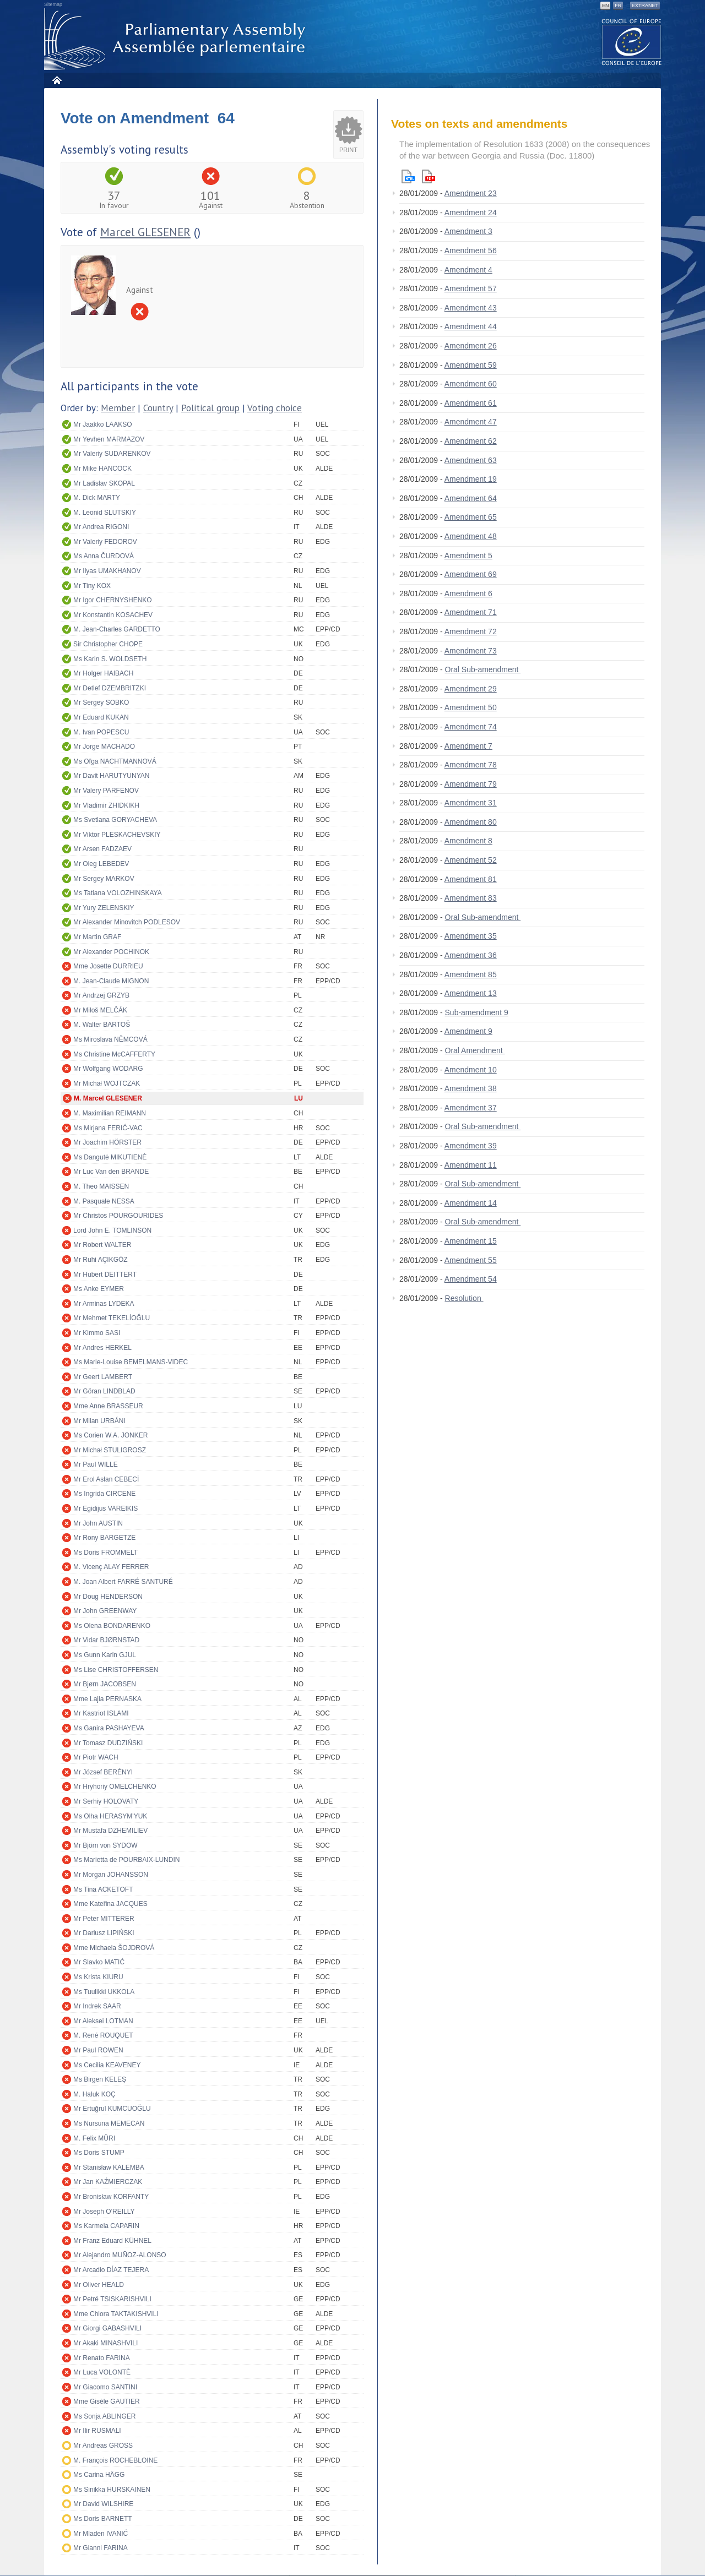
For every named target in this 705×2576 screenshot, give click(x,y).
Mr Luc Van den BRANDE (111, 1171)
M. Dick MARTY (96, 498)
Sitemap (53, 4)
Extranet (645, 5)
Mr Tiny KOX (92, 586)
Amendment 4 (468, 269)
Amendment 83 (470, 898)
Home (56, 80)
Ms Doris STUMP (98, 2152)
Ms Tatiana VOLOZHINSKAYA (117, 893)
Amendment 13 (470, 993)
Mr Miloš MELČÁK (100, 1010)
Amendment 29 (470, 688)
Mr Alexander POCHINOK (111, 952)
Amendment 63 (470, 460)
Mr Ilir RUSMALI (97, 2431)
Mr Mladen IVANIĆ (100, 2533)
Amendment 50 (470, 707)
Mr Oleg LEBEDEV (101, 864)
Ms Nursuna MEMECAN (108, 2123)
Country (158, 408)
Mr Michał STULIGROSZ (109, 1450)
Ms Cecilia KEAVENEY (106, 2065)
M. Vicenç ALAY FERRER (111, 1567)
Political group (210, 408)
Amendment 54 (470, 1279)
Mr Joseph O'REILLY (103, 2211)
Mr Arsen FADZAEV (102, 849)
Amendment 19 (470, 479)
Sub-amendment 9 (476, 1012)
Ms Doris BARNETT (102, 2519)
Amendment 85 (470, 974)
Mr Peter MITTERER (103, 1919)
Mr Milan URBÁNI (99, 1421)
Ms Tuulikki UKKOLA (103, 1992)
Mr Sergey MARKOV (103, 879)
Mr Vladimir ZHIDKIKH (106, 805)
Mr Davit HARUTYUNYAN (111, 776)
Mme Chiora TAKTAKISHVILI (116, 2314)
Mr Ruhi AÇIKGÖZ (100, 1260)
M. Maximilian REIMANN (109, 1113)
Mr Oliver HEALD (98, 2285)
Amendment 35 (470, 936)
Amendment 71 (470, 612)
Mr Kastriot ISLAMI (101, 1713)
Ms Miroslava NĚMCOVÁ (110, 1039)
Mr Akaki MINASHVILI (105, 2343)
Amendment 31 (470, 802)
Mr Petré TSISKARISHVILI (112, 2299)
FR (618, 5)
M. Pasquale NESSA (103, 1201)
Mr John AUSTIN (98, 1523)
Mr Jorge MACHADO (104, 746)
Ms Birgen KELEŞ (99, 2079)
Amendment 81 (470, 879)
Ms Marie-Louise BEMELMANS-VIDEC (130, 1362)
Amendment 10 (470, 1069)
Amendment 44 (470, 326)
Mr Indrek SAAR (97, 2006)
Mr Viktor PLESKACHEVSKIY (117, 834)
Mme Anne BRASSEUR (108, 1406)
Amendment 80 (470, 822)
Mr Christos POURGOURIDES (118, 1215)
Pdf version (428, 176)
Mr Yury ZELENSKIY (103, 908)
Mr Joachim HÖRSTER (107, 1142)
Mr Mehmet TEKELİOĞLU (111, 1318)
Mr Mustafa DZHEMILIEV (110, 1830)
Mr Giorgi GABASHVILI (107, 2328)
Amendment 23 (470, 193)
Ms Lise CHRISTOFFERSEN (115, 1670)
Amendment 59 (470, 365)
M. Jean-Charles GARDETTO (116, 629)
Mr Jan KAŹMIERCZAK (107, 2182)
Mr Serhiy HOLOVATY (105, 1801)
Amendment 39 (470, 1145)
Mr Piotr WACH (95, 1757)
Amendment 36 (470, 955)
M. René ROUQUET (103, 2035)
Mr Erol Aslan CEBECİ (106, 1479)
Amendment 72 (470, 631)
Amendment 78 (470, 764)
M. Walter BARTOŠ (101, 1024)
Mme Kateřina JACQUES (110, 1904)
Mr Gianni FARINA (100, 2548)
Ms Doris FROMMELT (105, 1552)
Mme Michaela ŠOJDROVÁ (113, 1948)
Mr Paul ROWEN (98, 2050)
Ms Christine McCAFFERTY (114, 1054)
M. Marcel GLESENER (108, 1098)
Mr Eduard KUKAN (101, 717)
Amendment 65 (470, 517)
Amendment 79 (470, 784)
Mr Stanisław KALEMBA (108, 2167)
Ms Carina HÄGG (98, 2475)
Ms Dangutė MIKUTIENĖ (110, 1157)
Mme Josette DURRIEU (108, 966)
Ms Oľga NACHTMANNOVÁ (114, 761)
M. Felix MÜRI (94, 2138)
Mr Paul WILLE (95, 1464)
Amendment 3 (468, 231)
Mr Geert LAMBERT (102, 1377)
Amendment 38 (470, 1088)
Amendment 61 (470, 403)
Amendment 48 (470, 536)
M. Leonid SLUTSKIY (104, 512)
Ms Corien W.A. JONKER (110, 1435)
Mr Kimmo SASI (96, 1333)
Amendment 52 (470, 860)
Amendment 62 (470, 441)
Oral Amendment (475, 1050)
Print (348, 149)
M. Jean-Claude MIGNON (111, 981)
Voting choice (274, 408)
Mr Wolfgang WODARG (108, 1068)
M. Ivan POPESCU (101, 732)
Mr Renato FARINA (101, 2358)
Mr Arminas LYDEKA (103, 1304)
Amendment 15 (470, 1241)
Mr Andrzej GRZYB (101, 995)
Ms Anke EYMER (98, 1289)
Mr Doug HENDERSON (108, 1596)
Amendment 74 (470, 726)
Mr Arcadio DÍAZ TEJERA (111, 2270)
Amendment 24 (470, 212)
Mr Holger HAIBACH (103, 673)
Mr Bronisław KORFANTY (111, 2197)
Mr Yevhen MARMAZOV (108, 439)
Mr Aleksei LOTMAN (103, 2021)
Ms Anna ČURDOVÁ (103, 556)
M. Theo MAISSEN (101, 1186)
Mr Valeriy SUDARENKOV (111, 454)
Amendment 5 (468, 555)
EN (605, 5)
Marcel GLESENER (145, 232)
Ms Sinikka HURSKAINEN (111, 2489)
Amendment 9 (468, 1031)
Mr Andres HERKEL (102, 1348)
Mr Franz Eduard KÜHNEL (112, 2241)
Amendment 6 (468, 593)
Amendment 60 (470, 383)
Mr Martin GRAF (97, 937)
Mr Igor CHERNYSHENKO (112, 600)
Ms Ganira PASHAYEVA (108, 1728)
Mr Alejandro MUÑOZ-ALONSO (119, 2255)
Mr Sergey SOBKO (101, 702)
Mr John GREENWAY (105, 1611)
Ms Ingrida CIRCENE (104, 1493)
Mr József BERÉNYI (103, 1772)
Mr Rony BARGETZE (104, 1538)
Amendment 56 (470, 250)
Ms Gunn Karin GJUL (104, 1655)
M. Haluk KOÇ (94, 2094)
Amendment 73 (470, 650)
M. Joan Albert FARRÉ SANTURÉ (123, 1582)
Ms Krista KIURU (98, 1977)
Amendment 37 (470, 1107)
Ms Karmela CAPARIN (106, 2226)
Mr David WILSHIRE (103, 2504)
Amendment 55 (470, 1260)
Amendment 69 (470, 574)
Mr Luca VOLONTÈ (102, 2372)
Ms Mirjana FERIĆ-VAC (108, 1128)
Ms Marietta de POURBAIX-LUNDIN (126, 1860)
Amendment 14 (470, 1203)
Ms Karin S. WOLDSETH (110, 659)
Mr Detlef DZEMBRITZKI (109, 688)
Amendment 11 (470, 1165)
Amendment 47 (470, 421)
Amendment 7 (468, 746)
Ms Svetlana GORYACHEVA (115, 820)
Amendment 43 (470, 307)
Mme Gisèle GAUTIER (106, 2401)
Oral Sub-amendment (483, 669)
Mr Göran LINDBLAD (104, 1391)
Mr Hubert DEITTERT (105, 1274)
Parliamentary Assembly (177, 39)
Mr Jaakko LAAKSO (102, 424)
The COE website (632, 41)
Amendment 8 (468, 840)
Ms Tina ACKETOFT (103, 1889)
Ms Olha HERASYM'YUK (110, 1816)
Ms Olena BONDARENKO (111, 1626)
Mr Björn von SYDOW (105, 1845)
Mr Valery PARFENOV (106, 790)
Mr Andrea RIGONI (101, 527)
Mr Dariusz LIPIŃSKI (103, 1933)
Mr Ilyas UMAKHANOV (107, 571)
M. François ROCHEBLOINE (115, 2460)
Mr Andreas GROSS (103, 2445)
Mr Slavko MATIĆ (98, 1962)
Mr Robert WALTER (102, 1245)
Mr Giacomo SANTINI (105, 2387)
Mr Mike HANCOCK (102, 468)
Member (118, 408)
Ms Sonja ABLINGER (104, 2416)
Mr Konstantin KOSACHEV (113, 615)
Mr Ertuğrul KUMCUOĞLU (112, 2108)
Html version (408, 176)
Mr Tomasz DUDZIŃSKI (108, 1743)
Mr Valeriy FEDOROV (105, 542)
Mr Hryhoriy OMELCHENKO (114, 1786)
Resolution (464, 1298)
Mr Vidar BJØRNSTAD (106, 1640)
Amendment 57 (470, 288)
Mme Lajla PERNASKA (107, 1699)
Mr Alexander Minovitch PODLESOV (126, 922)
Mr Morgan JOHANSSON (110, 1874)
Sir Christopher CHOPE (108, 644)
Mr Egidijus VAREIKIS (105, 1508)
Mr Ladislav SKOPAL (104, 483)
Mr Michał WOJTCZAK (106, 1083)
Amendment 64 (470, 498)
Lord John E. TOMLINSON (112, 1230)
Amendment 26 (470, 345)
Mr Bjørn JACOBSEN (104, 1684)
